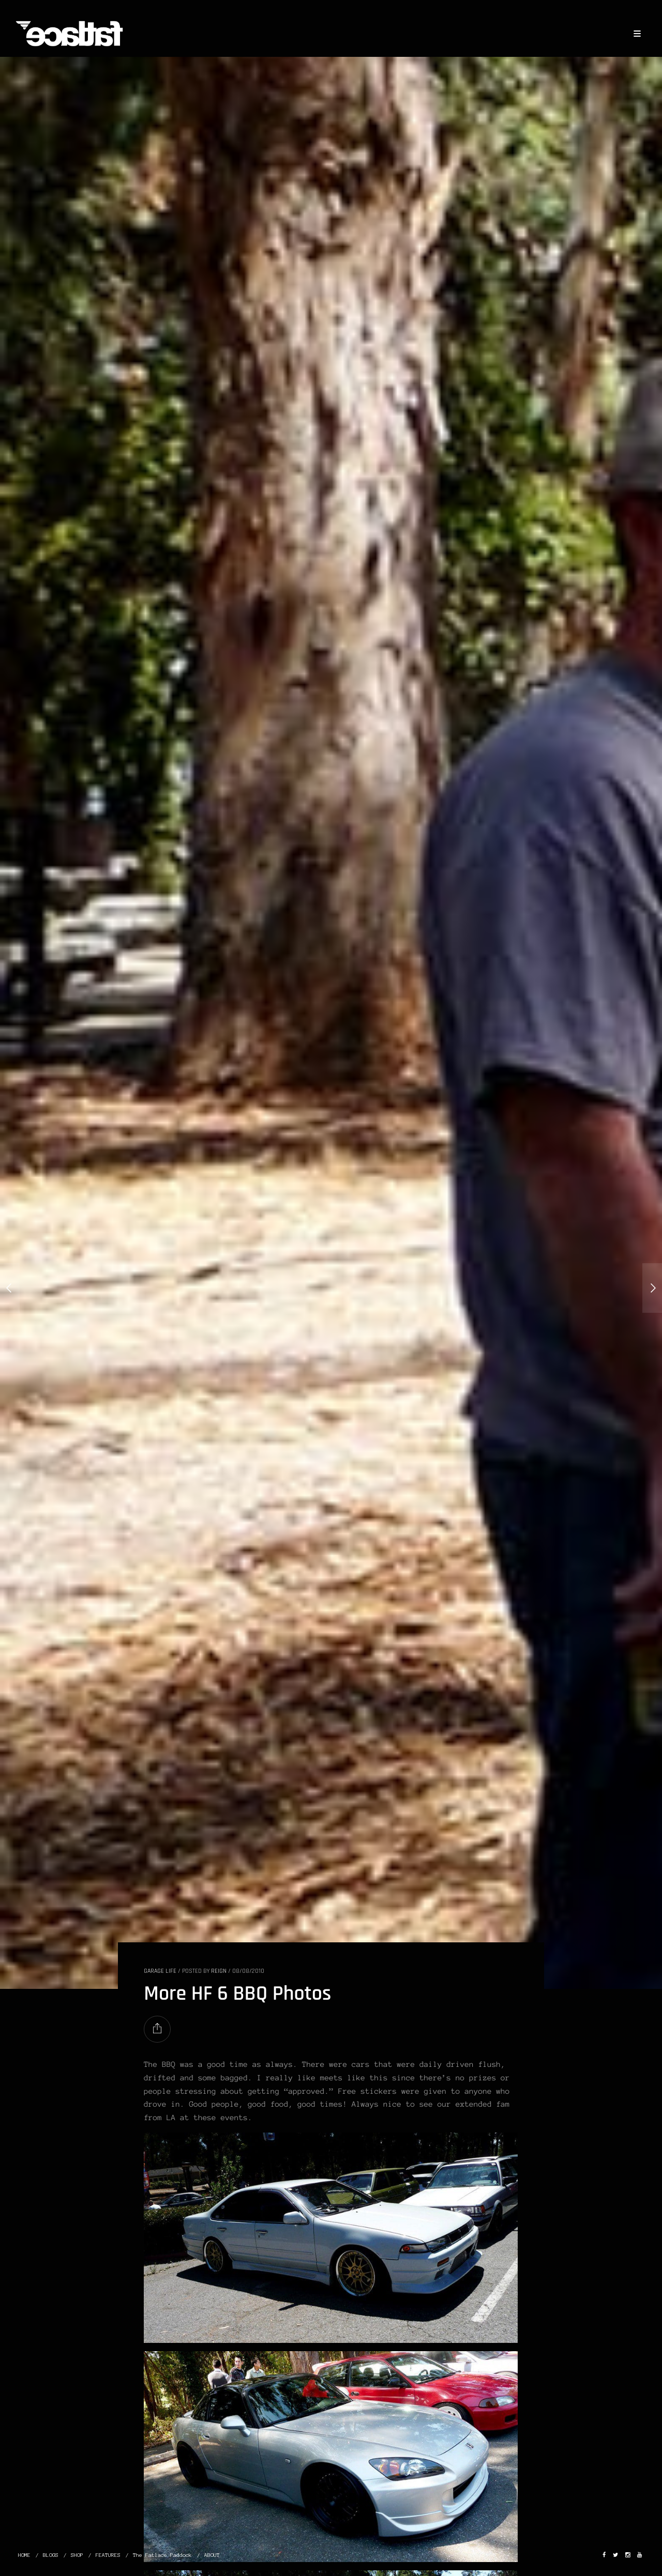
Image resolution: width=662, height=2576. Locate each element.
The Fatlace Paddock (162, 2555)
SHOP (77, 2555)
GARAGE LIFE (160, 1971)
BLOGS (50, 2555)
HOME (24, 2555)
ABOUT (212, 2555)
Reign (219, 1971)
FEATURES (108, 2555)
